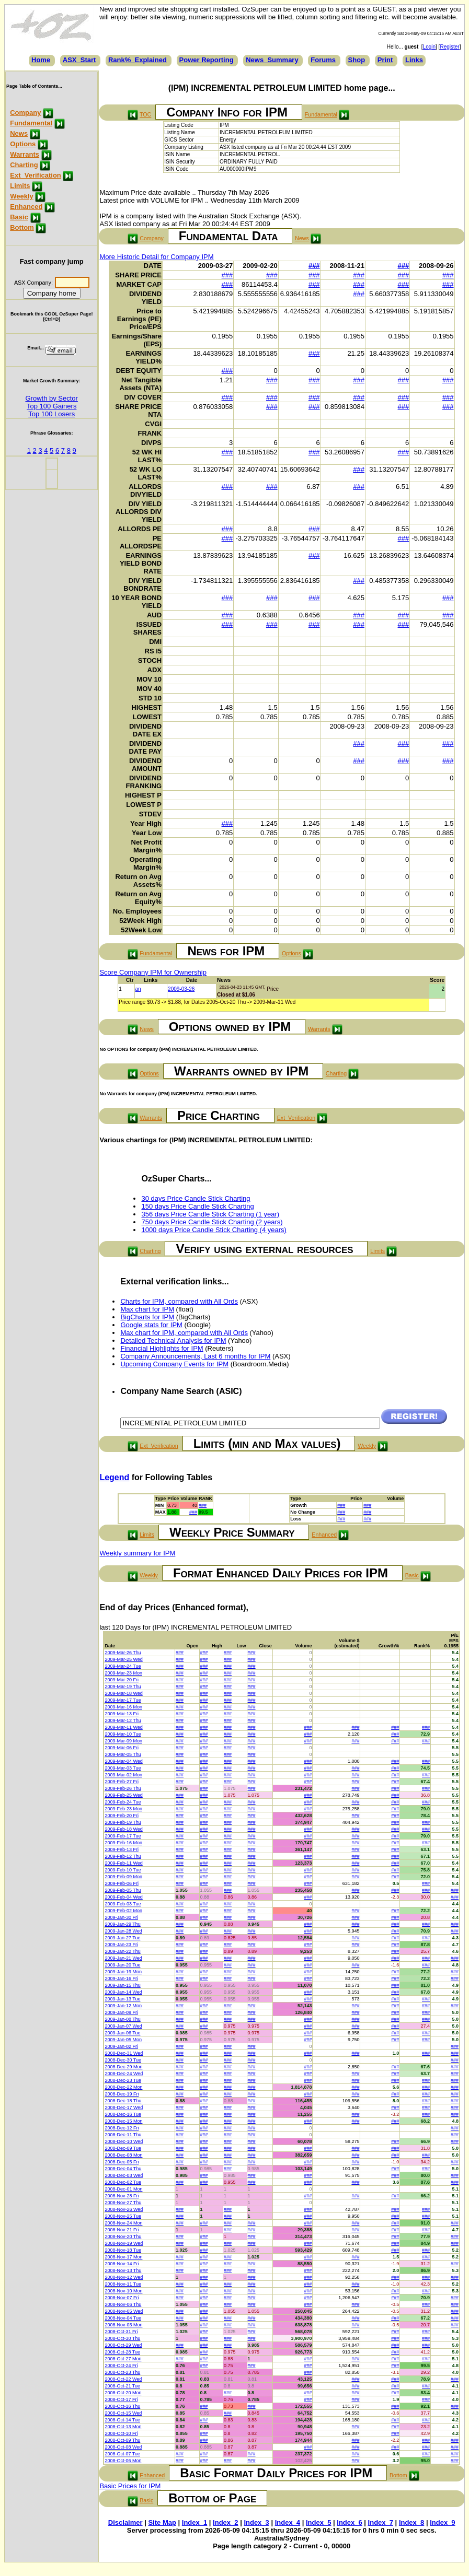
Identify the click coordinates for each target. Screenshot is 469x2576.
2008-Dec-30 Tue (123, 2060)
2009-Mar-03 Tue (123, 1768)
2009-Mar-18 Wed (123, 1693)
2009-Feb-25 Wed (123, 1795)
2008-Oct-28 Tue (122, 2352)
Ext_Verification (35, 175)
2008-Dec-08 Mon (123, 2155)
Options (23, 144)
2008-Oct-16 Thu (122, 2406)
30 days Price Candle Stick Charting (195, 1198)
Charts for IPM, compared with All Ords (179, 1301)
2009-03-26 (181, 989)
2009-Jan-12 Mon (123, 2005)
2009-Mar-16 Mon (123, 1706)
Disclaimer (125, 2522)
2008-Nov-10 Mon (123, 2290)
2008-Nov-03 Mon (123, 2324)
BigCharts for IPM (147, 1317)
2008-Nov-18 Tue (123, 2250)
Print (385, 60)
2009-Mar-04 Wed (123, 1761)
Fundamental (31, 123)
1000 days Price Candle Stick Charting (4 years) (213, 1230)
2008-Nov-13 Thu (123, 2270)
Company (25, 112)
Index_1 (194, 2522)
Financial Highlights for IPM (161, 1348)
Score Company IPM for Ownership (152, 972)
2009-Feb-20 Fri (122, 1815)
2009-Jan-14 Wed (123, 1992)
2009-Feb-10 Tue (123, 1869)
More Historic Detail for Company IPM (156, 257)
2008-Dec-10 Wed (124, 2141)
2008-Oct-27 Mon (123, 2358)
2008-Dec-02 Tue (123, 2182)
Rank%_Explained (137, 60)
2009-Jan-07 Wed (123, 2026)
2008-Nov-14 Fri (122, 2263)
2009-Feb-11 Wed (123, 1863)
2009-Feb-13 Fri (122, 1849)
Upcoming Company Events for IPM (174, 1364)
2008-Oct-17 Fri (121, 2399)
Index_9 (442, 2522)
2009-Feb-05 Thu (123, 1890)
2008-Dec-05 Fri (122, 2161)
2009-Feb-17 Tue (123, 1836)
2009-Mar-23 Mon (123, 1673)
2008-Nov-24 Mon (123, 2223)
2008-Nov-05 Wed (124, 2311)
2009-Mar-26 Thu (123, 1652)
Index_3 (256, 2522)
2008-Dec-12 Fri (122, 2127)
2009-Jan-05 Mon (123, 2039)
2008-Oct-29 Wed (123, 2345)
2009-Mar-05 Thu (123, 1754)
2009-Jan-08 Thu (122, 2019)
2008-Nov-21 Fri (122, 2229)
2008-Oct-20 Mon (123, 2392)
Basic (19, 217)
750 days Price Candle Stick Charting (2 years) (211, 1222)
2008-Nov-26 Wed (124, 2209)
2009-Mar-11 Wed (123, 1727)
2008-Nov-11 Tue (123, 2284)
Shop (356, 60)
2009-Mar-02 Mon (123, 1774)
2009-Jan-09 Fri (121, 2012)
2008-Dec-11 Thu (123, 2134)
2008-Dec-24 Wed (124, 2073)
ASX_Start (79, 60)
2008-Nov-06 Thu (123, 2304)
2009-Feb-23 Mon (123, 1808)
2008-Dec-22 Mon (123, 2087)
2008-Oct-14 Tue (122, 2419)
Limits (20, 186)
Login (429, 47)
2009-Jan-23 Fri (121, 1944)
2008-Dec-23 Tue (123, 2080)
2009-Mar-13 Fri (122, 1713)
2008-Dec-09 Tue (123, 2148)
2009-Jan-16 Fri (121, 1978)
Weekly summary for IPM (137, 1553)
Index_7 (380, 2522)
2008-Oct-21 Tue (122, 2385)
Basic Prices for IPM (130, 2486)
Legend (114, 1477)
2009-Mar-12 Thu (123, 1720)
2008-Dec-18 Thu (123, 2100)
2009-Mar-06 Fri (122, 1747)
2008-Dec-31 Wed (124, 2053)
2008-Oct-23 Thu (122, 2372)
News (19, 133)
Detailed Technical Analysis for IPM (173, 1340)
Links (414, 60)
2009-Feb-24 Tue (123, 1802)
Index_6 (349, 2522)
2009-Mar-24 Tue (123, 1666)
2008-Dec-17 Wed (124, 2107)
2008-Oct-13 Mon (123, 2426)
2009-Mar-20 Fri (122, 1679)
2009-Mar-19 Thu (123, 1686)
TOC (145, 114)
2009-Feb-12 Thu (123, 1856)
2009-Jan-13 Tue (122, 1998)
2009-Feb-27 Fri (122, 1781)
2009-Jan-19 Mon (123, 1971)
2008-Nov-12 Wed (124, 2277)
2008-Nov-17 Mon (123, 2256)
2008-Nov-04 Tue (123, 2318)
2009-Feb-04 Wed (123, 1897)
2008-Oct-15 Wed (123, 2413)
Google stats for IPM (151, 1325)
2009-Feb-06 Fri (122, 1883)
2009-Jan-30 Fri (121, 1917)
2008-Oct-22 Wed (123, 2379)
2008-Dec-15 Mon (123, 2121)
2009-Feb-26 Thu (123, 1788)
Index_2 (225, 2522)
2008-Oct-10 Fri (121, 2433)
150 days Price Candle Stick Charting (197, 1206)
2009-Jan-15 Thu (122, 1985)
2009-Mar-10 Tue (123, 1734)
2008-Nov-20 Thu (123, 2236)
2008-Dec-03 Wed (124, 2175)
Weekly (21, 196)
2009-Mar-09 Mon (123, 1740)
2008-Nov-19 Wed (124, 2243)
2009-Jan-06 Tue (122, 2032)
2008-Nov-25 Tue (123, 2216)
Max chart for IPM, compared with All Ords (183, 1333)
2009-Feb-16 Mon (123, 1842)
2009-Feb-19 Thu (123, 1822)
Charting (24, 165)
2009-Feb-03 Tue (123, 1903)
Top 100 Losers (51, 414)
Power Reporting (206, 60)
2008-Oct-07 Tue (122, 2453)
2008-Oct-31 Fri (121, 2331)
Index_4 (287, 2522)
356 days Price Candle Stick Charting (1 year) (210, 1214)
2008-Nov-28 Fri (122, 2195)
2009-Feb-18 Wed (123, 1829)
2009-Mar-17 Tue (123, 1700)
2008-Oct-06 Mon (123, 2460)
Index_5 (318, 2522)
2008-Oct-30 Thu (122, 2338)
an (138, 989)
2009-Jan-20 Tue (122, 1965)
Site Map (162, 2522)
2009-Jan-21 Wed (123, 1958)
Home (40, 60)
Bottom (22, 227)
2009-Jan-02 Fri (121, 2046)
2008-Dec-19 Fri (122, 2094)
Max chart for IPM (147, 1309)
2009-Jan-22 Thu (122, 1951)
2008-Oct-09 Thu (122, 2440)
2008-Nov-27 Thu (123, 2202)
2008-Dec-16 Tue (123, 2114)
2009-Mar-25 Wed (123, 1659)
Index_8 (411, 2522)
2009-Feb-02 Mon (123, 1910)
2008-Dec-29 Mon (123, 2066)
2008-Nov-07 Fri (122, 2297)
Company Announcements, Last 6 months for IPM (195, 1356)
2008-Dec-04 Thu (123, 2168)
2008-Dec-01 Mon (123, 2189)
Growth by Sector (51, 398)
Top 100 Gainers (51, 406)
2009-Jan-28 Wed (123, 1931)
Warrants (24, 154)
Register (449, 47)
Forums (323, 60)
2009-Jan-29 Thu (122, 1924)
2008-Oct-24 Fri (121, 2365)
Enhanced (26, 206)
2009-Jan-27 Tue (122, 1937)
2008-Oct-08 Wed (123, 2447)
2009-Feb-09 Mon (123, 1876)
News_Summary (272, 60)
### (314, 266)
